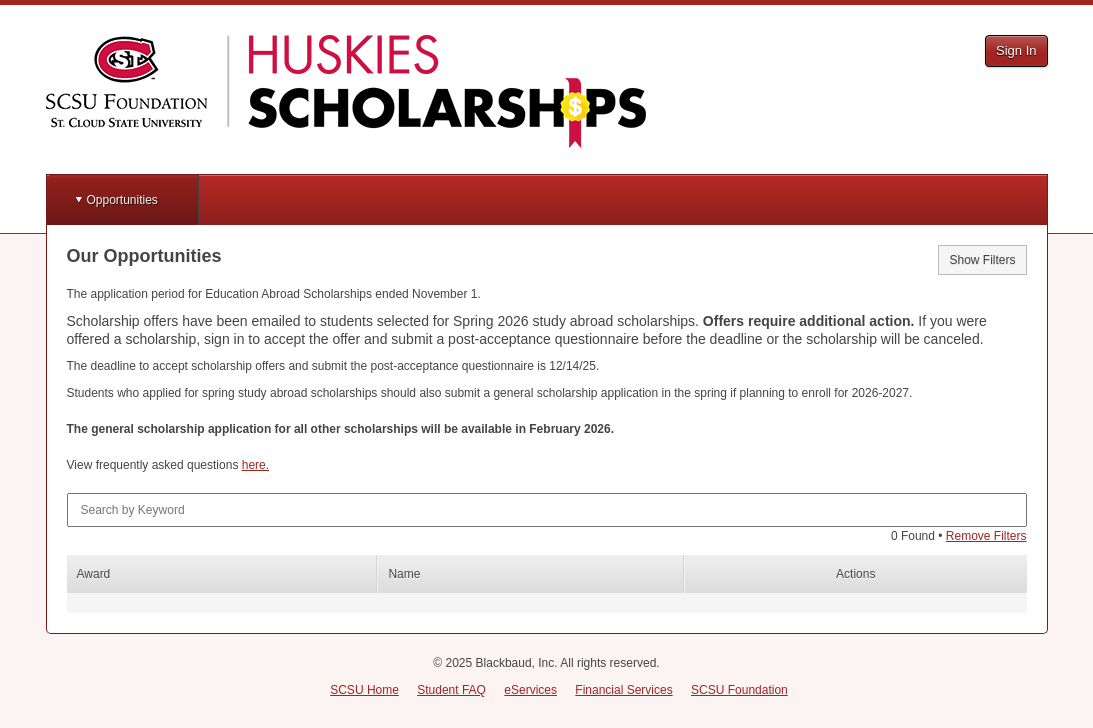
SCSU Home (364, 690)
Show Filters (982, 260)
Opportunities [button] (122, 200)
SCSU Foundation (739, 690)
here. (255, 465)
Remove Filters (986, 536)
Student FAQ (451, 690)
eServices (530, 690)
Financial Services (623, 690)
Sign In (1016, 50)
